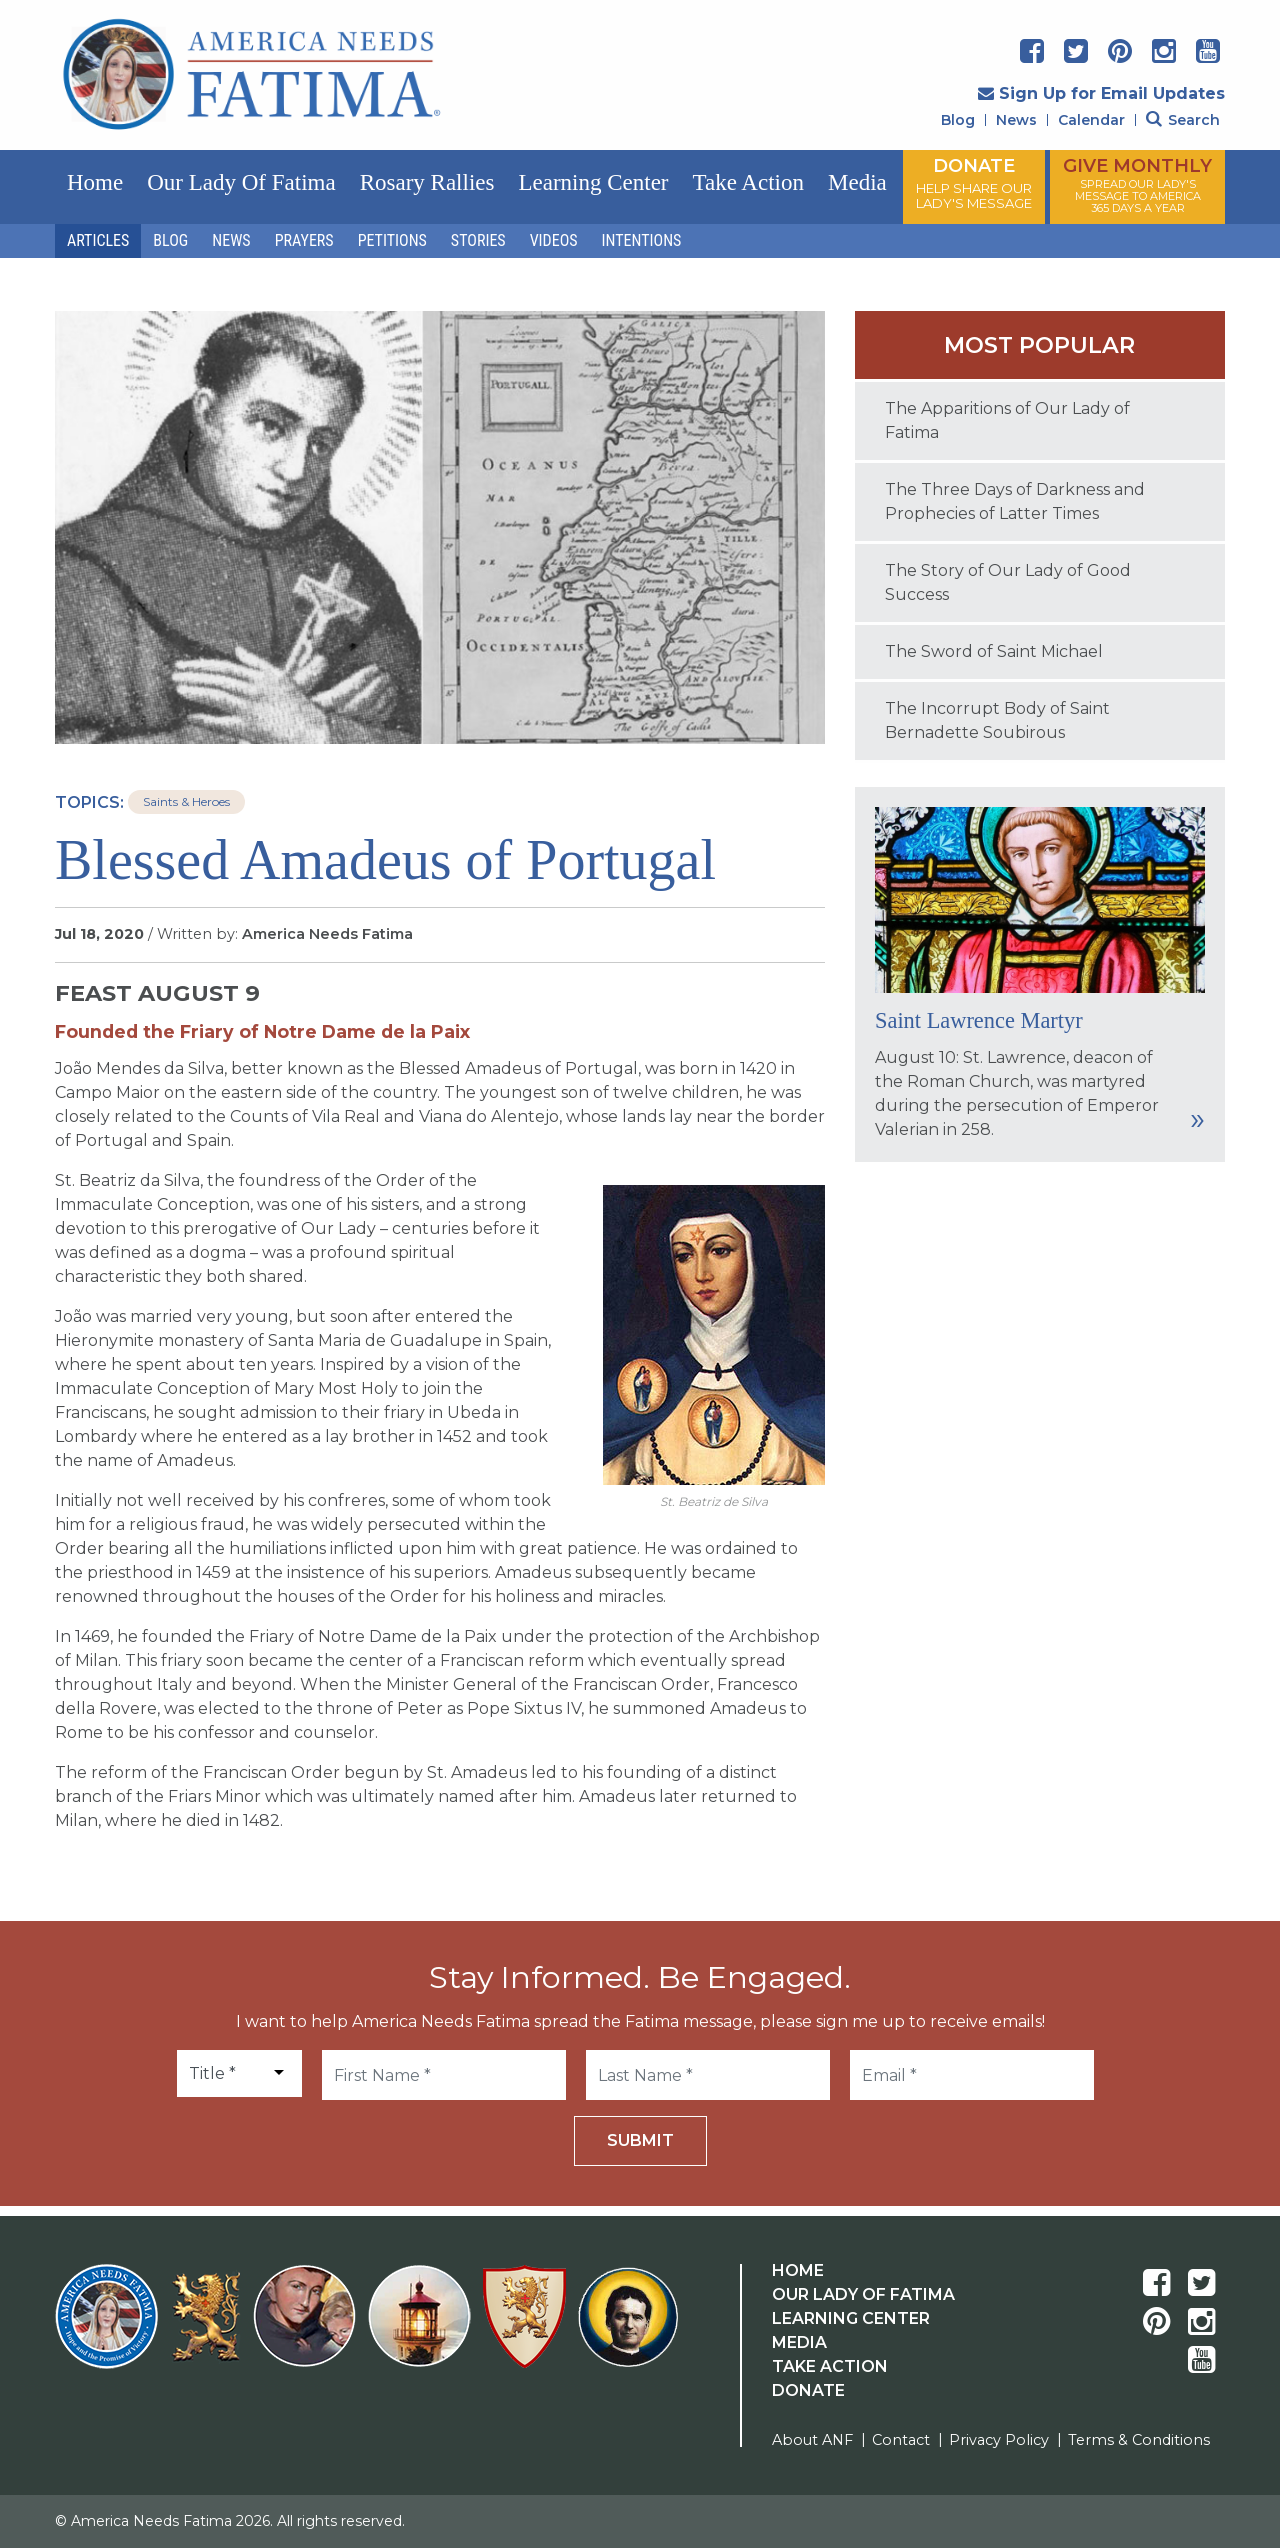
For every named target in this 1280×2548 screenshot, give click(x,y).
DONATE (974, 183)
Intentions (642, 240)
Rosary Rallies (427, 182)
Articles (98, 240)
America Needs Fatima (327, 934)
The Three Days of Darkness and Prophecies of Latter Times (1015, 501)
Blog (958, 120)
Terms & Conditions (1139, 2440)
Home (95, 182)
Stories (478, 240)
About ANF (812, 2440)
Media (857, 182)
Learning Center (593, 182)
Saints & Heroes (186, 801)
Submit (640, 2140)
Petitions (392, 240)
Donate (808, 2390)
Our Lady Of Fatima (863, 2294)
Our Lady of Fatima (241, 182)
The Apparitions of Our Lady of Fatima (1007, 420)
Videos (554, 240)
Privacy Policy (999, 2440)
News (1016, 120)
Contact (901, 2440)
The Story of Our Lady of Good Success (1008, 582)
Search (1183, 120)
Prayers (304, 240)
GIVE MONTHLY (1137, 185)
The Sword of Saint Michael (994, 651)
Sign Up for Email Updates (1101, 93)
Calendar (1091, 120)
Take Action (748, 182)
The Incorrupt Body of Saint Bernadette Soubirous (997, 720)
